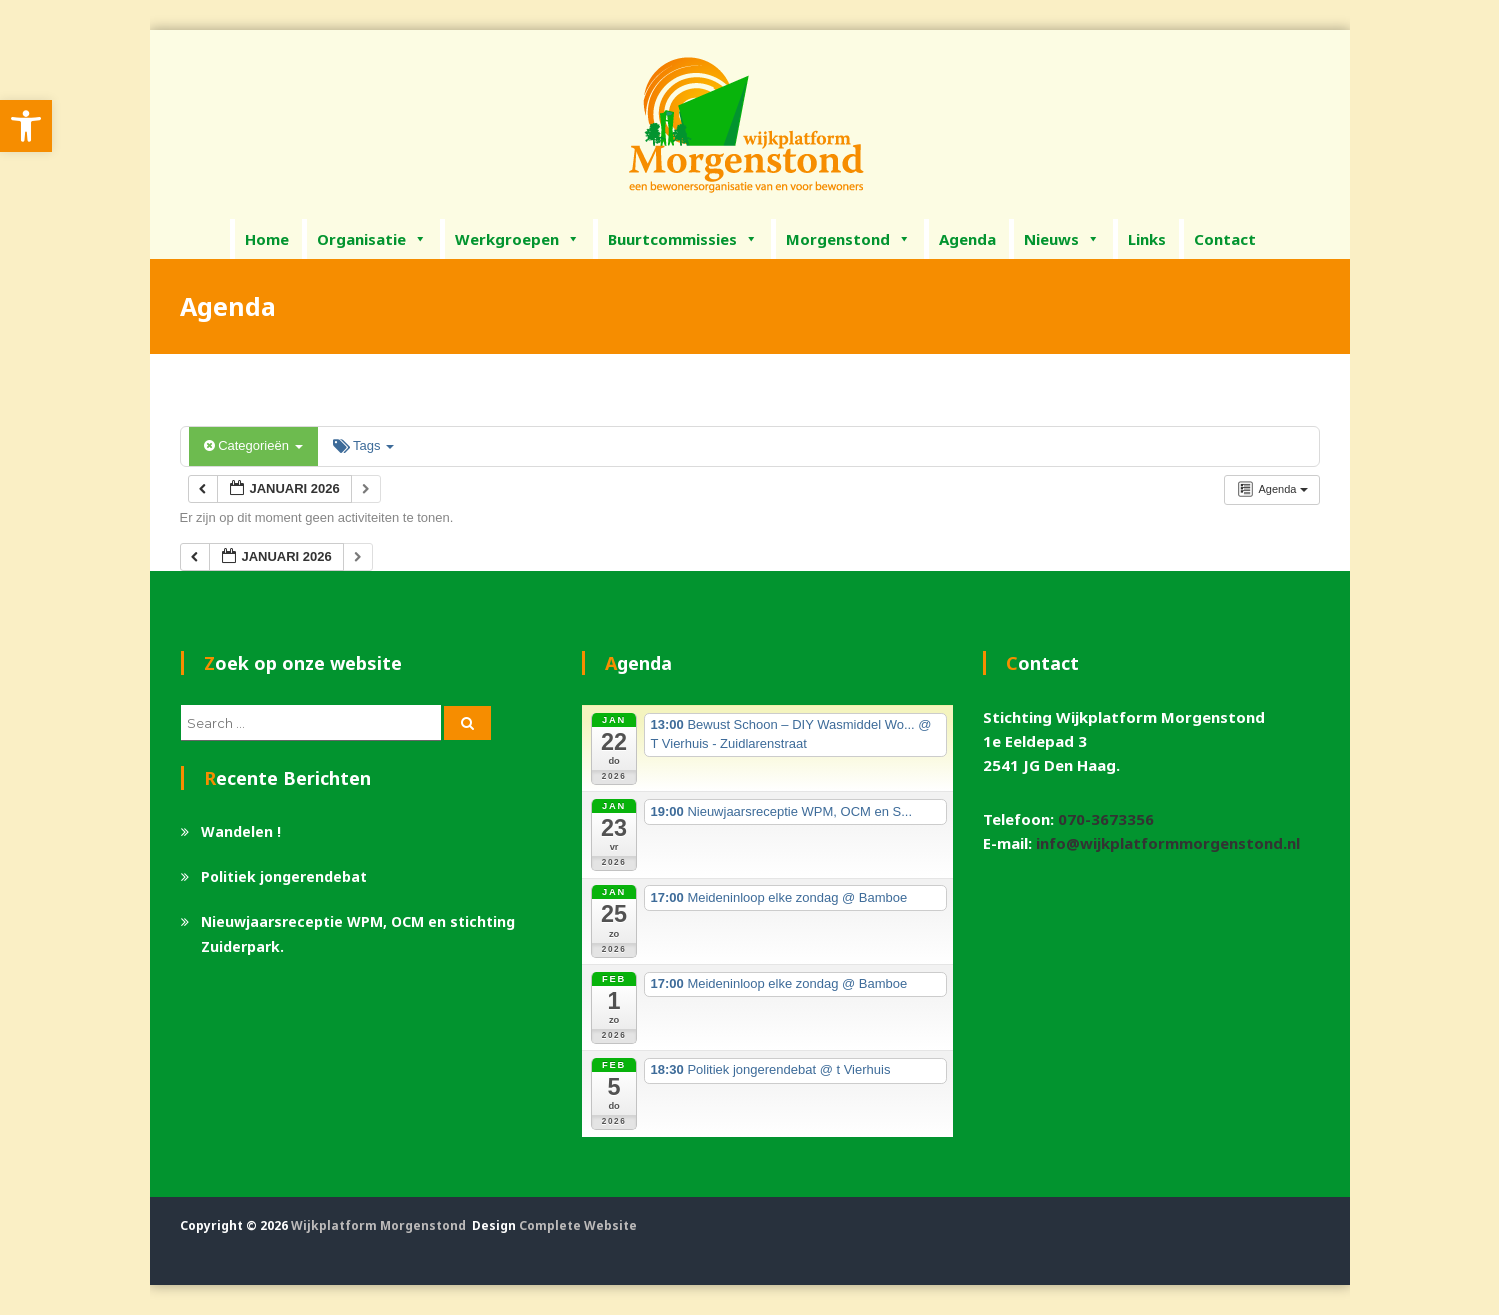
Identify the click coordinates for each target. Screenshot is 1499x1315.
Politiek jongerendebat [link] (284, 876)
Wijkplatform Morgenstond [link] (378, 1225)
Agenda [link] (967, 239)
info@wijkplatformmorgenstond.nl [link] (1168, 843)
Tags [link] (363, 445)
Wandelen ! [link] (241, 831)
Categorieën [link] (253, 445)
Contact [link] (1225, 239)
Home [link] (267, 239)
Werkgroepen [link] (517, 239)
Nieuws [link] (1062, 239)
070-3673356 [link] (1106, 819)
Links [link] (1147, 239)
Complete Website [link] (578, 1225)
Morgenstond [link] (848, 239)
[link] (26, 126)
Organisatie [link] (372, 239)
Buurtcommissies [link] (683, 239)
